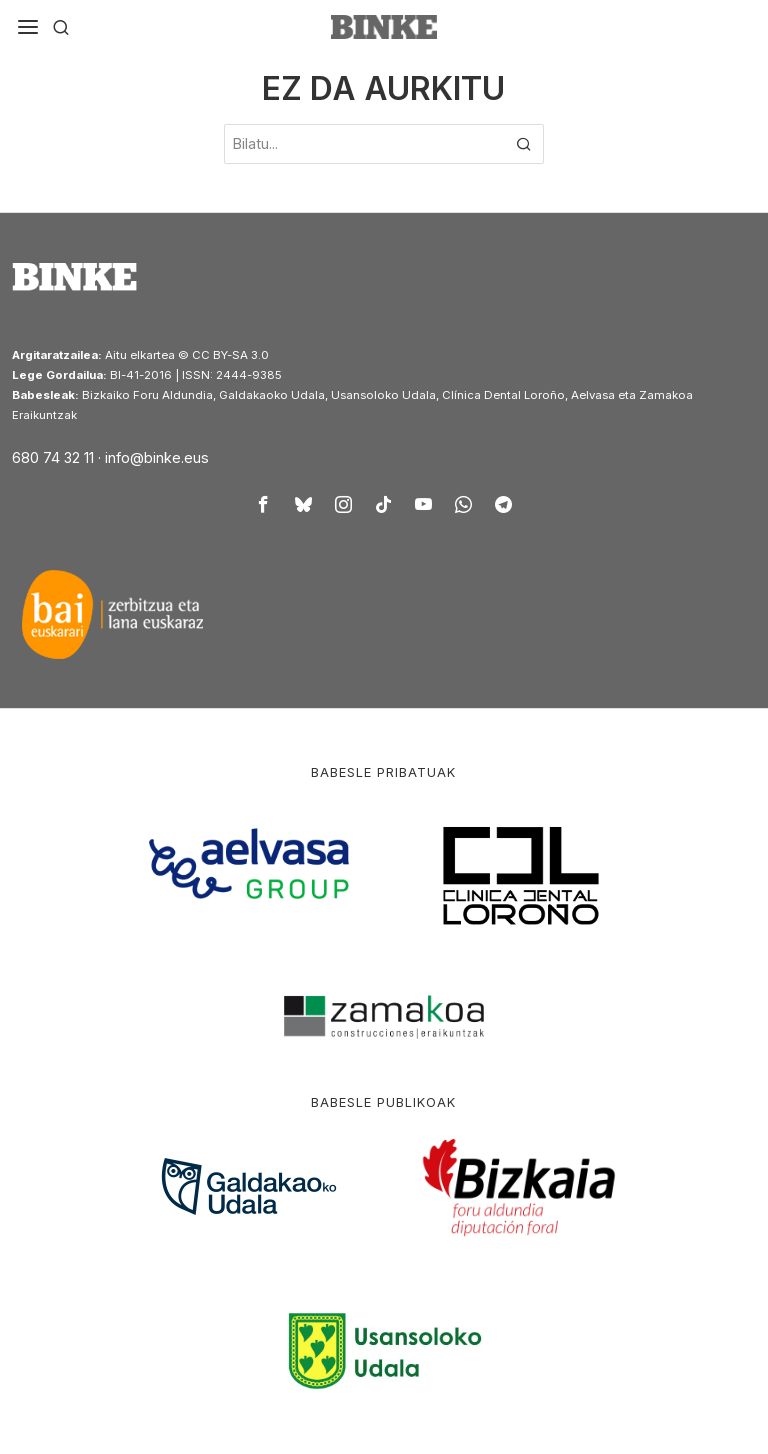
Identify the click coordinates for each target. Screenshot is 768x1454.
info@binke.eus (157, 457)
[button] (524, 144)
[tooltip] (264, 504)
